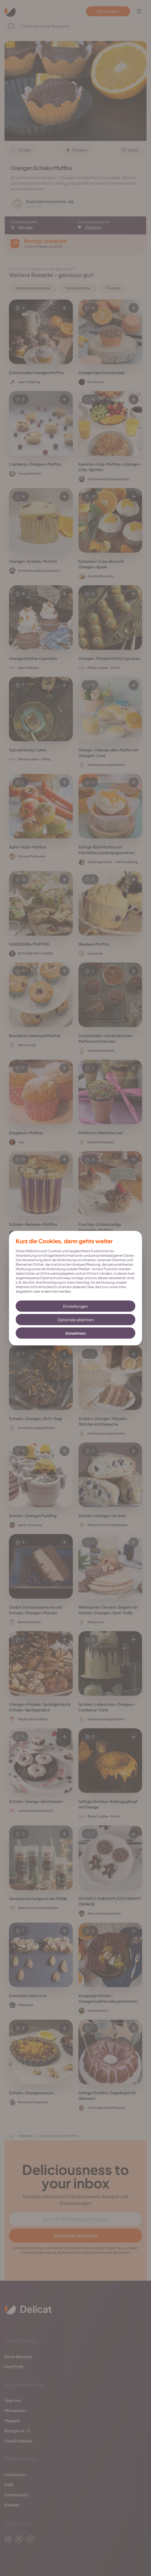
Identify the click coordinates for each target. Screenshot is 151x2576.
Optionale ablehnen (75, 1319)
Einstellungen (75, 1306)
